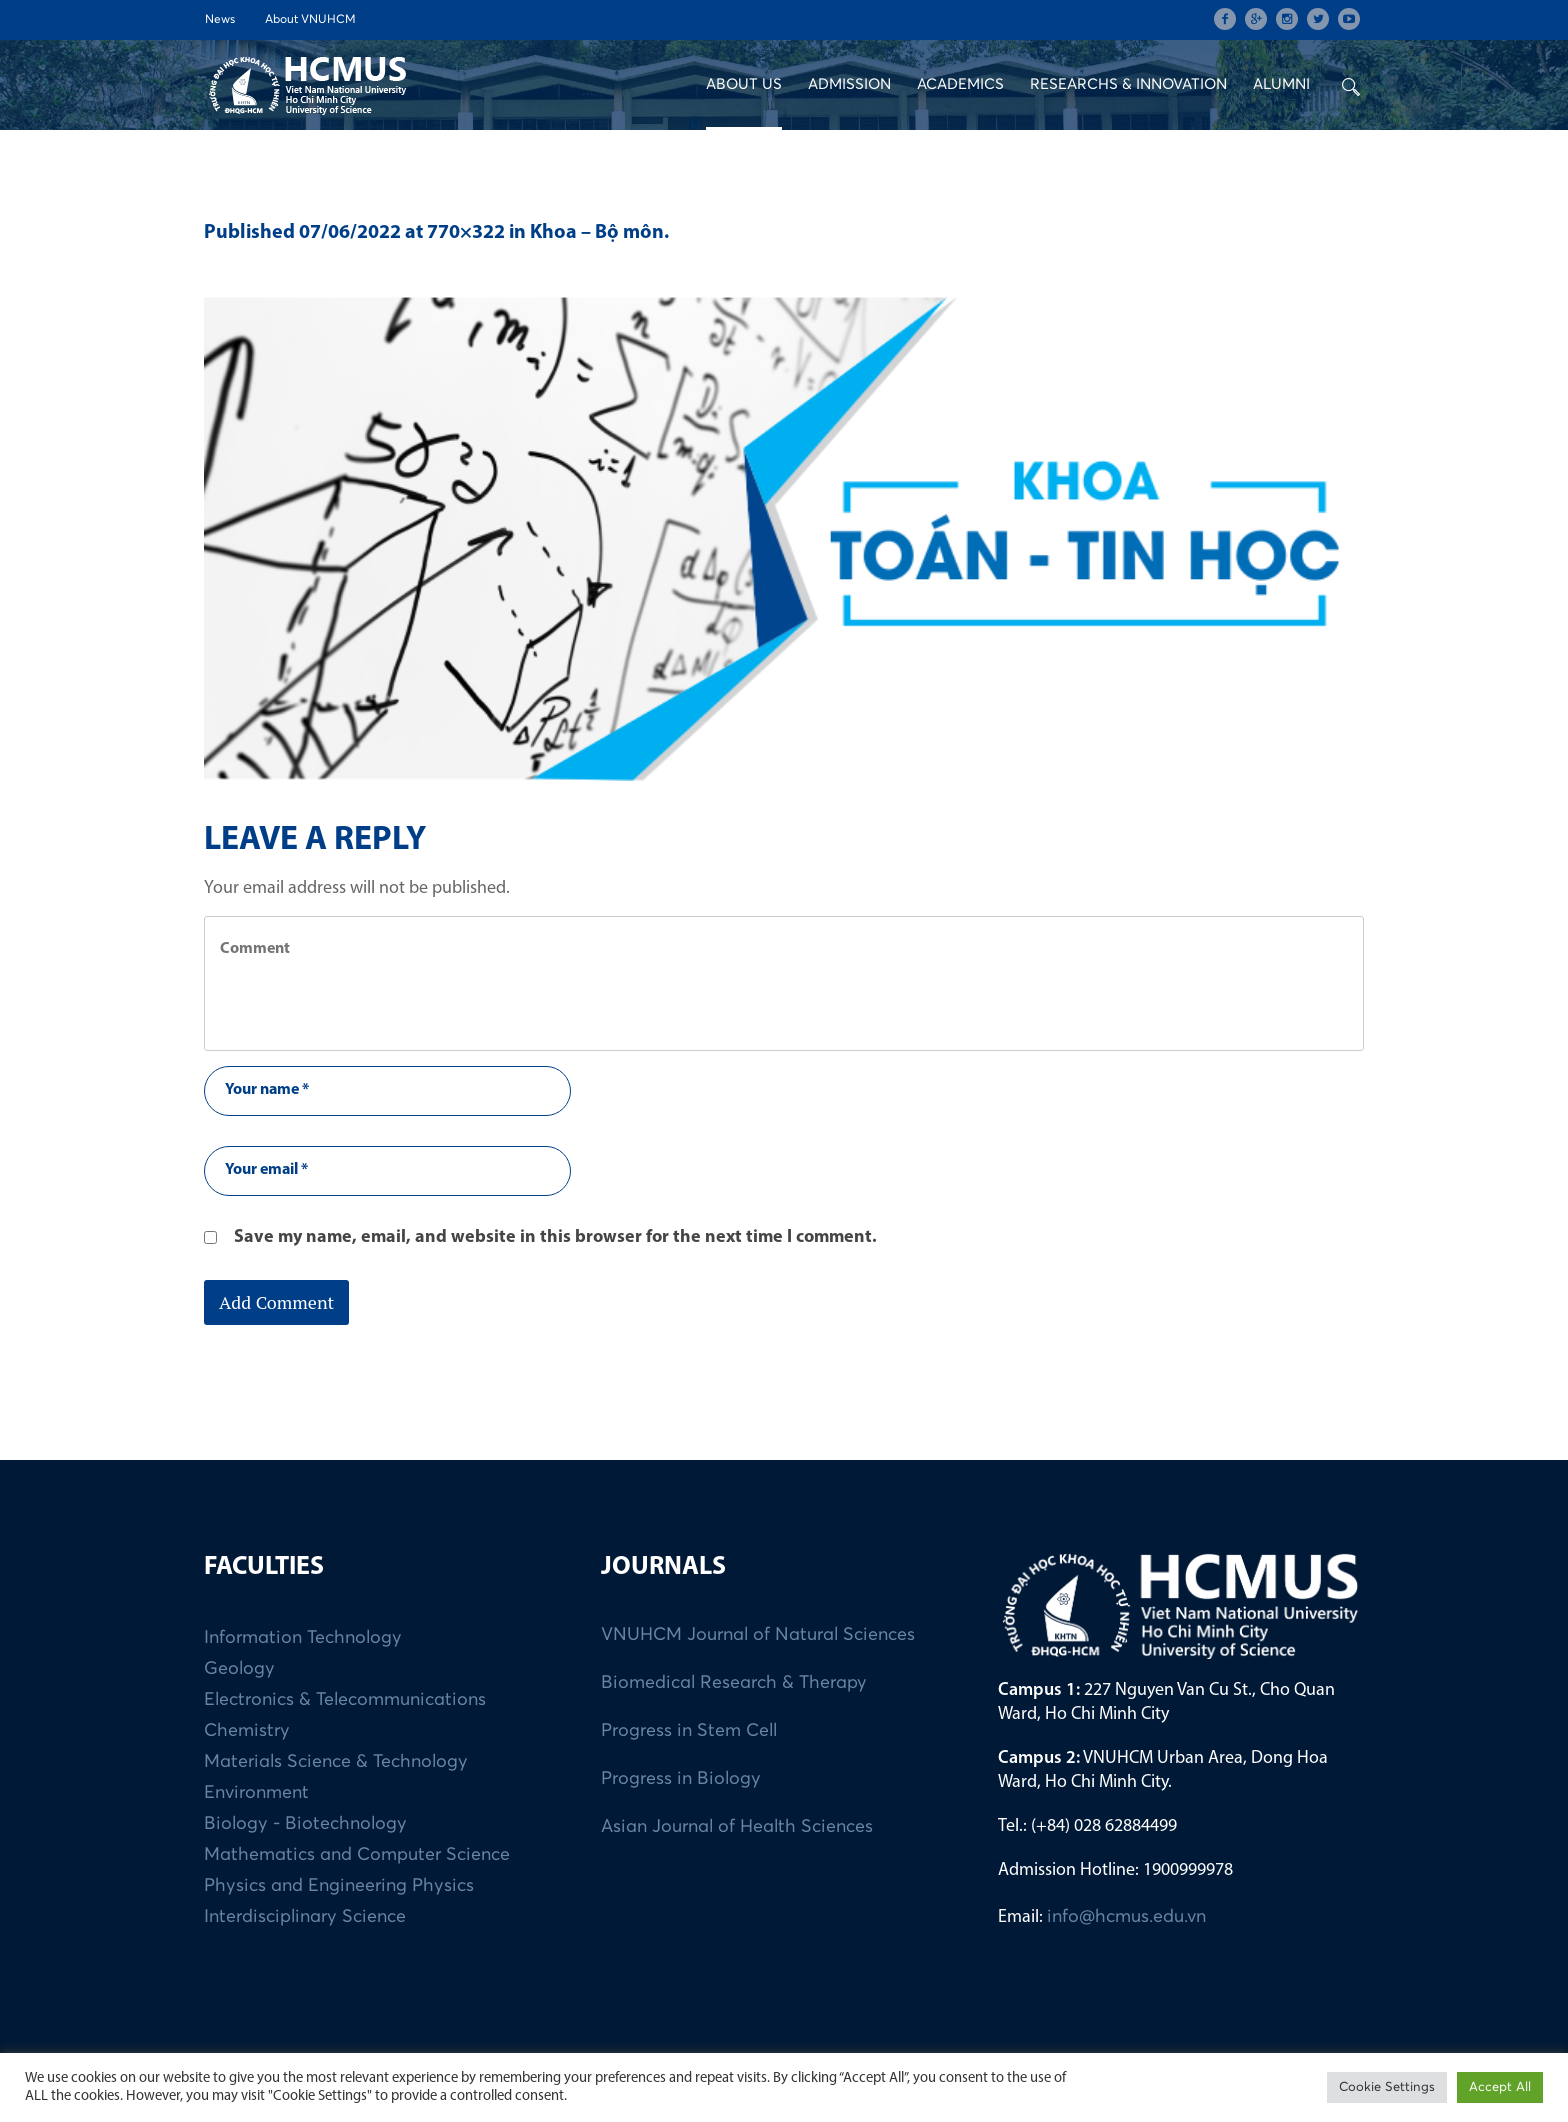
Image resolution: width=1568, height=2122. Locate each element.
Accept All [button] (1500, 2087)
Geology (239, 1669)
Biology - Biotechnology (305, 1824)
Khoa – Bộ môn (597, 233)
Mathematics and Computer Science (357, 1855)
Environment (256, 1793)
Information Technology (303, 1638)
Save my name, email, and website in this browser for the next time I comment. (555, 1237)
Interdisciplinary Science (305, 1917)
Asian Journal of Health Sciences (737, 1827)
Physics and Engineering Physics (339, 1886)
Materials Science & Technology (336, 1762)
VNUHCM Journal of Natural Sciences (758, 1635)
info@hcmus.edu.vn (1126, 1917)
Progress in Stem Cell (689, 1731)
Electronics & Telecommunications (345, 1700)
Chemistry (247, 1731)
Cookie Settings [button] (1387, 2087)
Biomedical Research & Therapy (734, 1683)
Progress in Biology (681, 1779)
